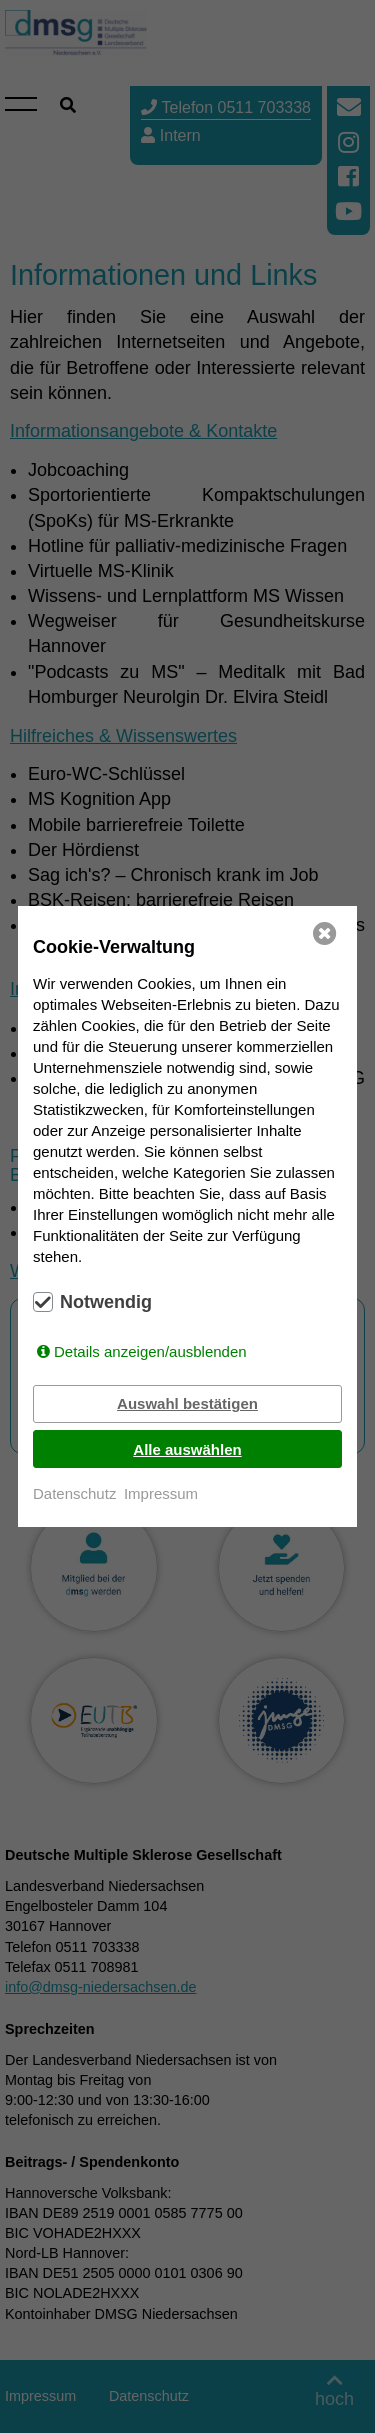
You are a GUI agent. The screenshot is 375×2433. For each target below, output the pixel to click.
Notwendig (106, 1302)
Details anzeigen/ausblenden (150, 1351)
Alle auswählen (187, 1449)
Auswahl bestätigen (187, 1403)
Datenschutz (74, 1493)
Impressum (161, 1493)
